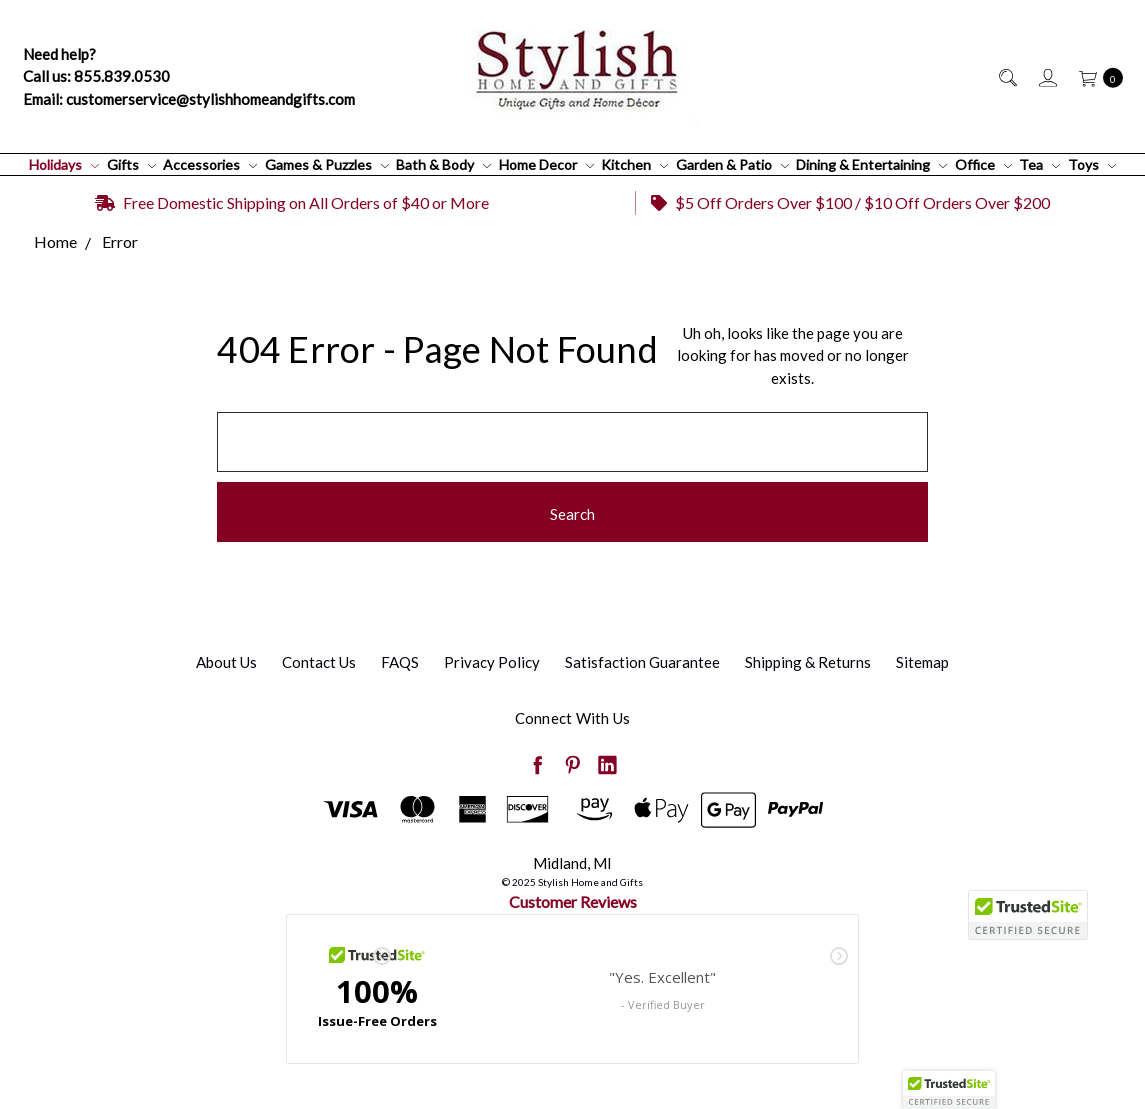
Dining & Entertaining (871, 164)
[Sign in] (1046, 76)
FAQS (400, 662)
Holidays (64, 164)
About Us (226, 662)
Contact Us (319, 662)
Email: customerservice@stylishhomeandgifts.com (189, 99)
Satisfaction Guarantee (642, 662)
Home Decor (546, 164)
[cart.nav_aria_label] (1095, 76)
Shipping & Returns (808, 662)
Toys (1092, 164)
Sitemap (922, 662)
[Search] (1006, 76)
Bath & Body (443, 164)
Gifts (131, 164)
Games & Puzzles (327, 164)
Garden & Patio (732, 164)
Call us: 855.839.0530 (96, 76)
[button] (949, 1090)
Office (983, 164)
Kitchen (634, 164)
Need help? (59, 54)
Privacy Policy (492, 662)
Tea (1039, 164)
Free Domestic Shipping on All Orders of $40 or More (292, 202)
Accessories (210, 164)
